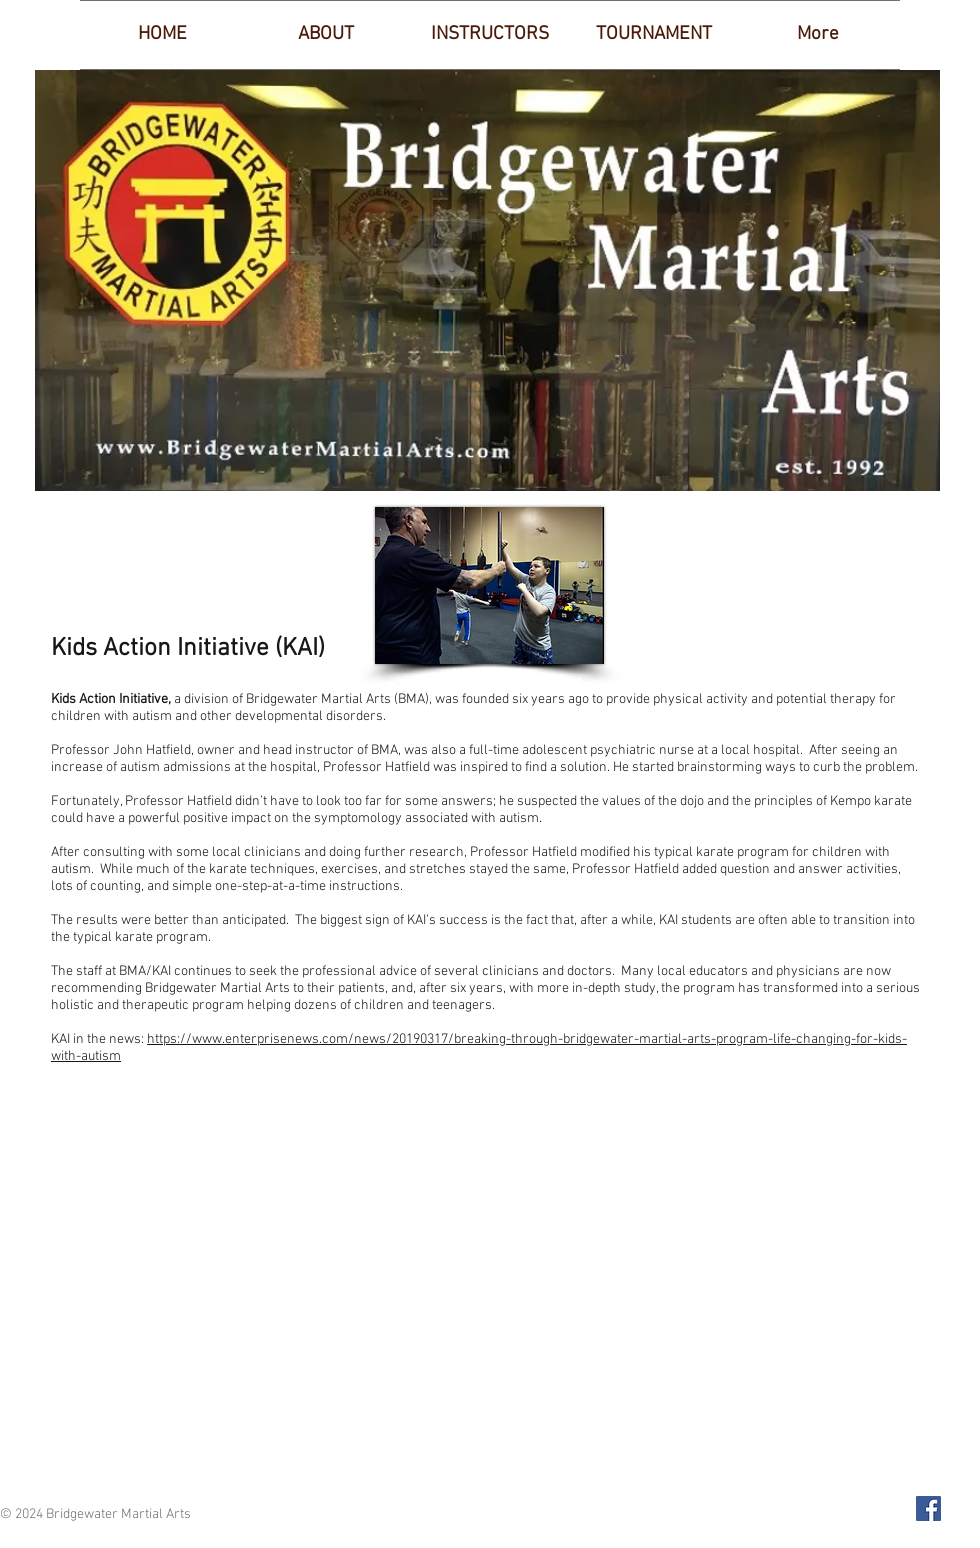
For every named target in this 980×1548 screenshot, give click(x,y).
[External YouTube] (489, 1286)
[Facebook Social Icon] (928, 1508)
